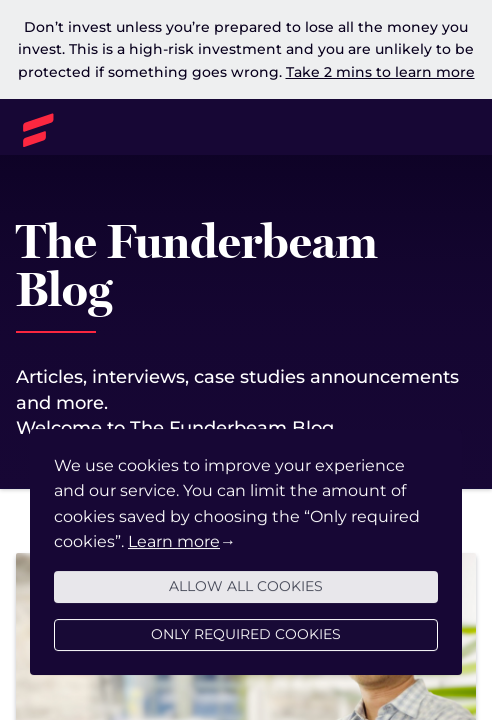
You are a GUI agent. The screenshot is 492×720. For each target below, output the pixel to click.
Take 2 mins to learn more (380, 72)
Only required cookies (246, 640)
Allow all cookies (246, 592)
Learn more (174, 547)
